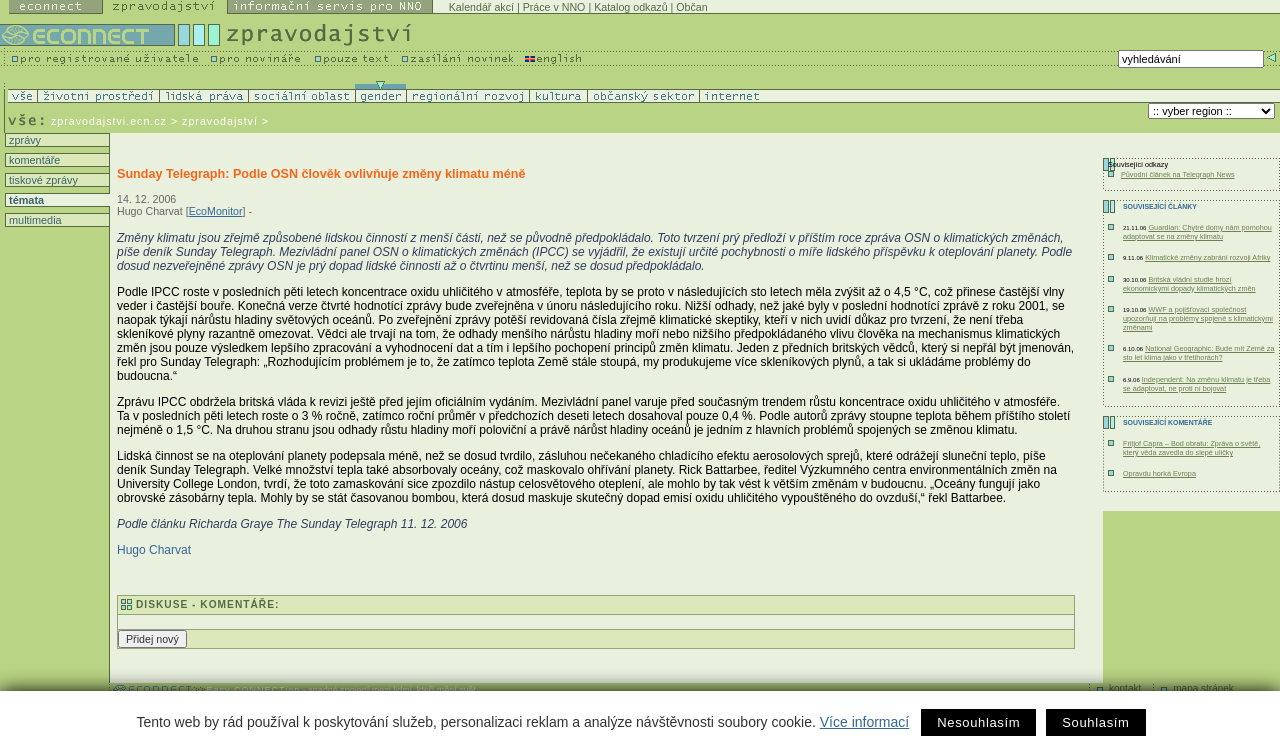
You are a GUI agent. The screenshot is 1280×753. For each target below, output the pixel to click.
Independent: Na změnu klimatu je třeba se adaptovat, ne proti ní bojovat (1196, 384)
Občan (691, 7)
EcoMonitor (216, 211)
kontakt (1125, 688)
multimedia (34, 220)
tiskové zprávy (42, 180)
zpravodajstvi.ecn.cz (109, 121)
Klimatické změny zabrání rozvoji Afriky (1207, 257)
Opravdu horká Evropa (1159, 473)
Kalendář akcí (481, 7)
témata (25, 200)
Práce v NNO (554, 7)
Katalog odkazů (630, 7)
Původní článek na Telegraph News (1178, 174)
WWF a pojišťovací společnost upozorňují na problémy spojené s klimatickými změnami (1198, 318)
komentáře (33, 160)
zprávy (23, 140)
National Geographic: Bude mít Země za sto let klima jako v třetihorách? (1199, 353)
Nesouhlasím (978, 722)
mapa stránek (1203, 688)
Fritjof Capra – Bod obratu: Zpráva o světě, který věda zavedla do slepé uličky (1191, 448)
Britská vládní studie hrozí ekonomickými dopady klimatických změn (1189, 284)
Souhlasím (1095, 722)
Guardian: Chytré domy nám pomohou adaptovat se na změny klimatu (1197, 232)
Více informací (864, 722)
